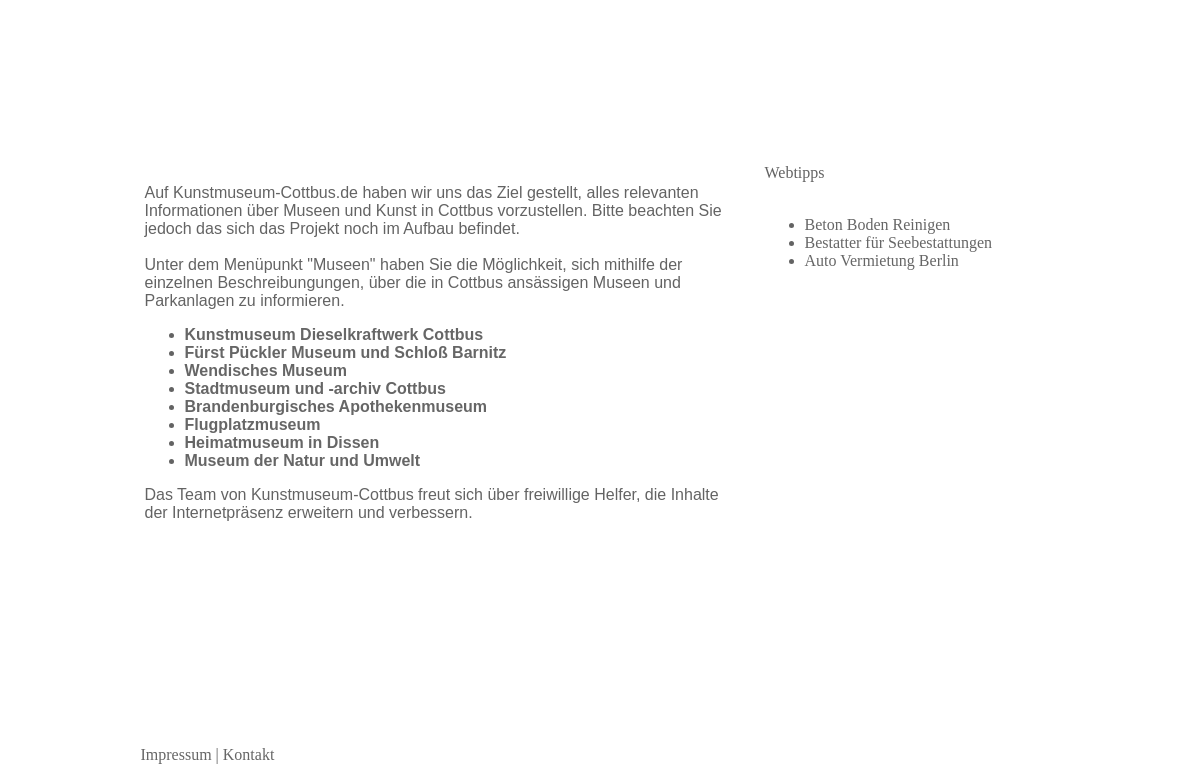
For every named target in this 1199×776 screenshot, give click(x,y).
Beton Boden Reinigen (878, 224)
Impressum (176, 754)
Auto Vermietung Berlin (882, 260)
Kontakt (249, 754)
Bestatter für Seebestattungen (899, 242)
